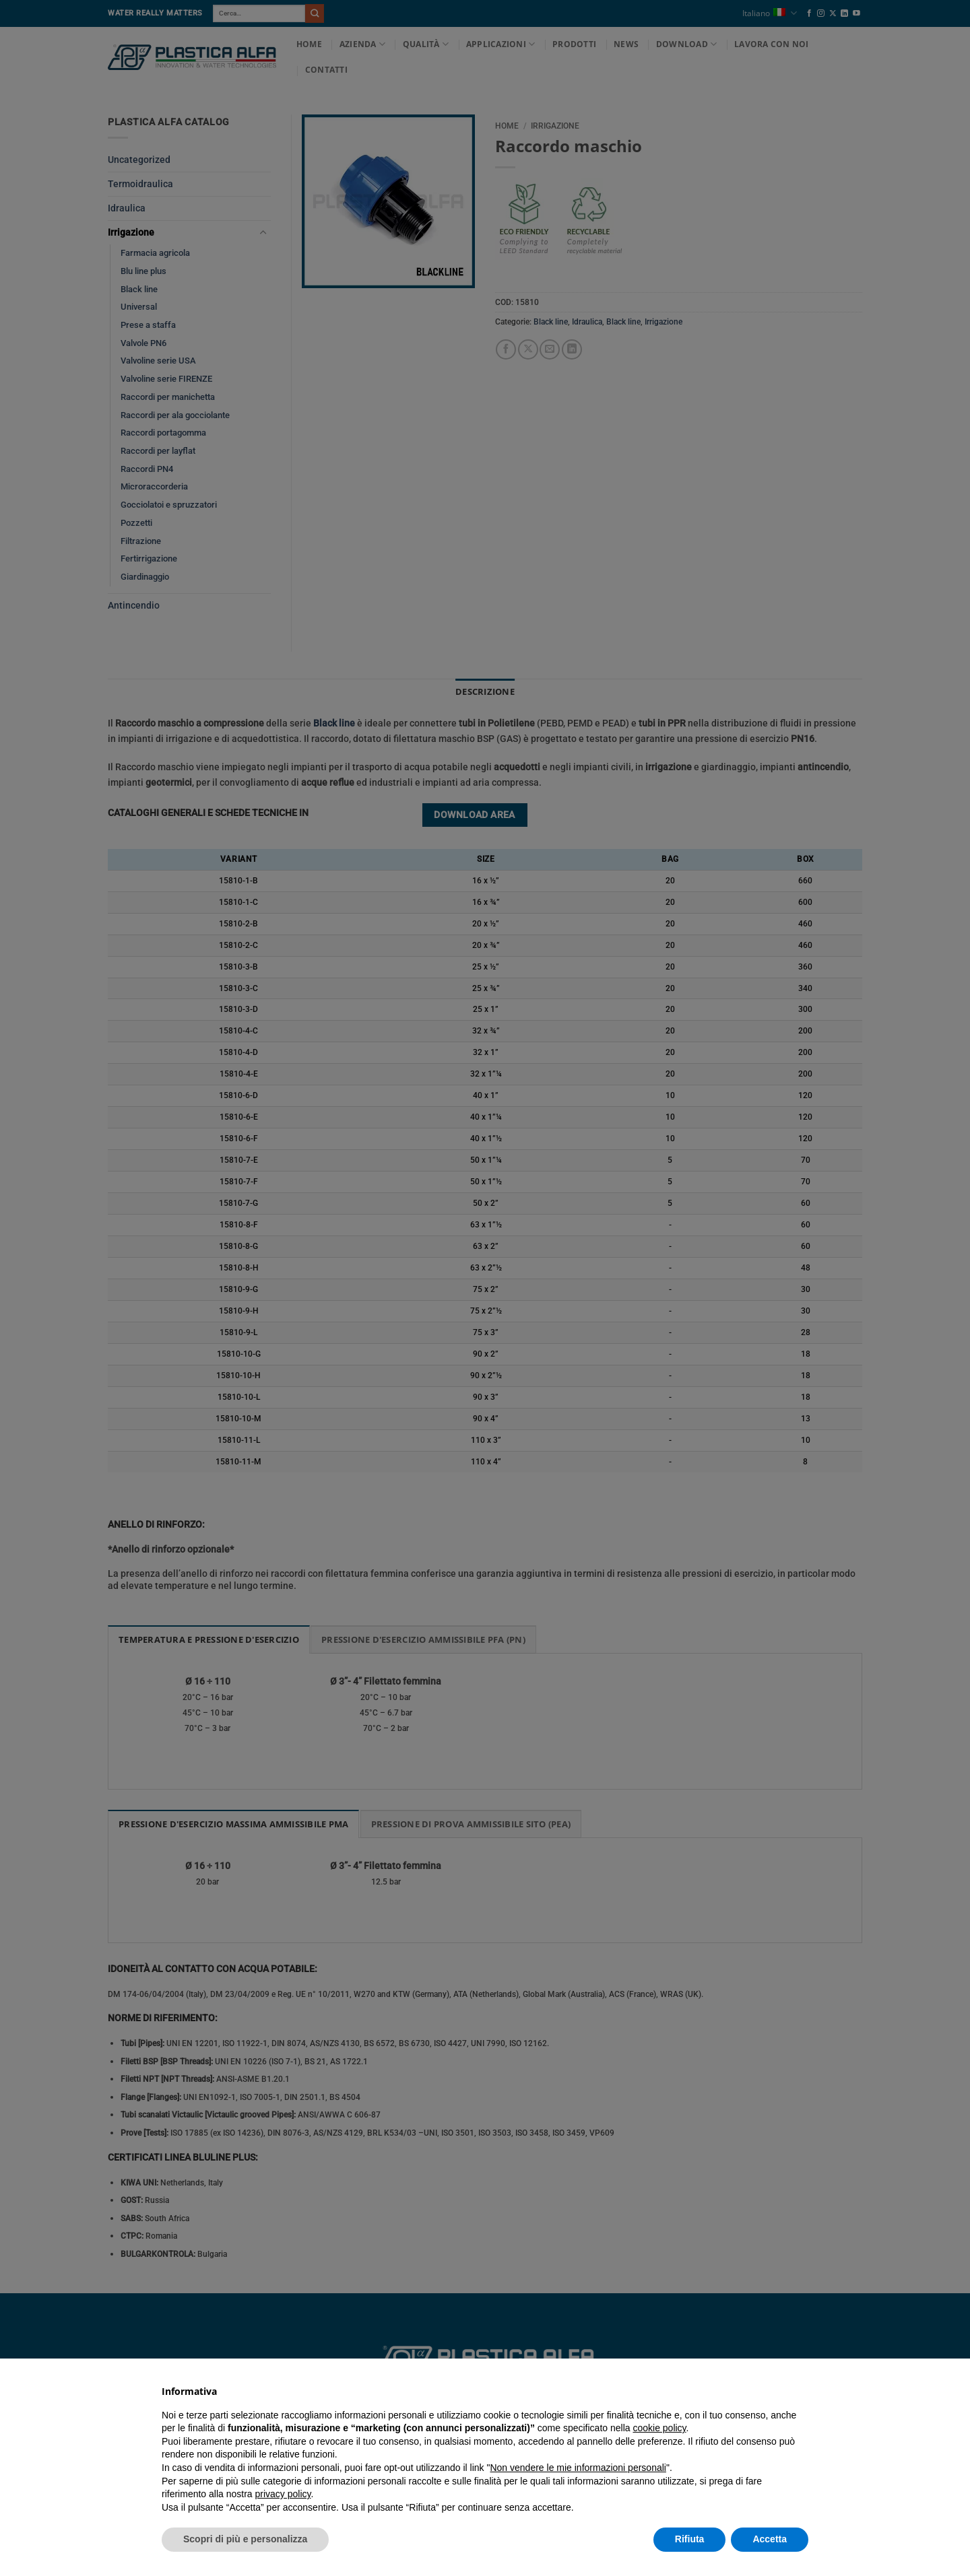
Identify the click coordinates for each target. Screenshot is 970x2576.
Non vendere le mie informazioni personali (578, 2467)
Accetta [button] (769, 2539)
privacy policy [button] (283, 2493)
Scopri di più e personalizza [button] (245, 2539)
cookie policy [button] (659, 2427)
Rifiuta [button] (690, 2539)
